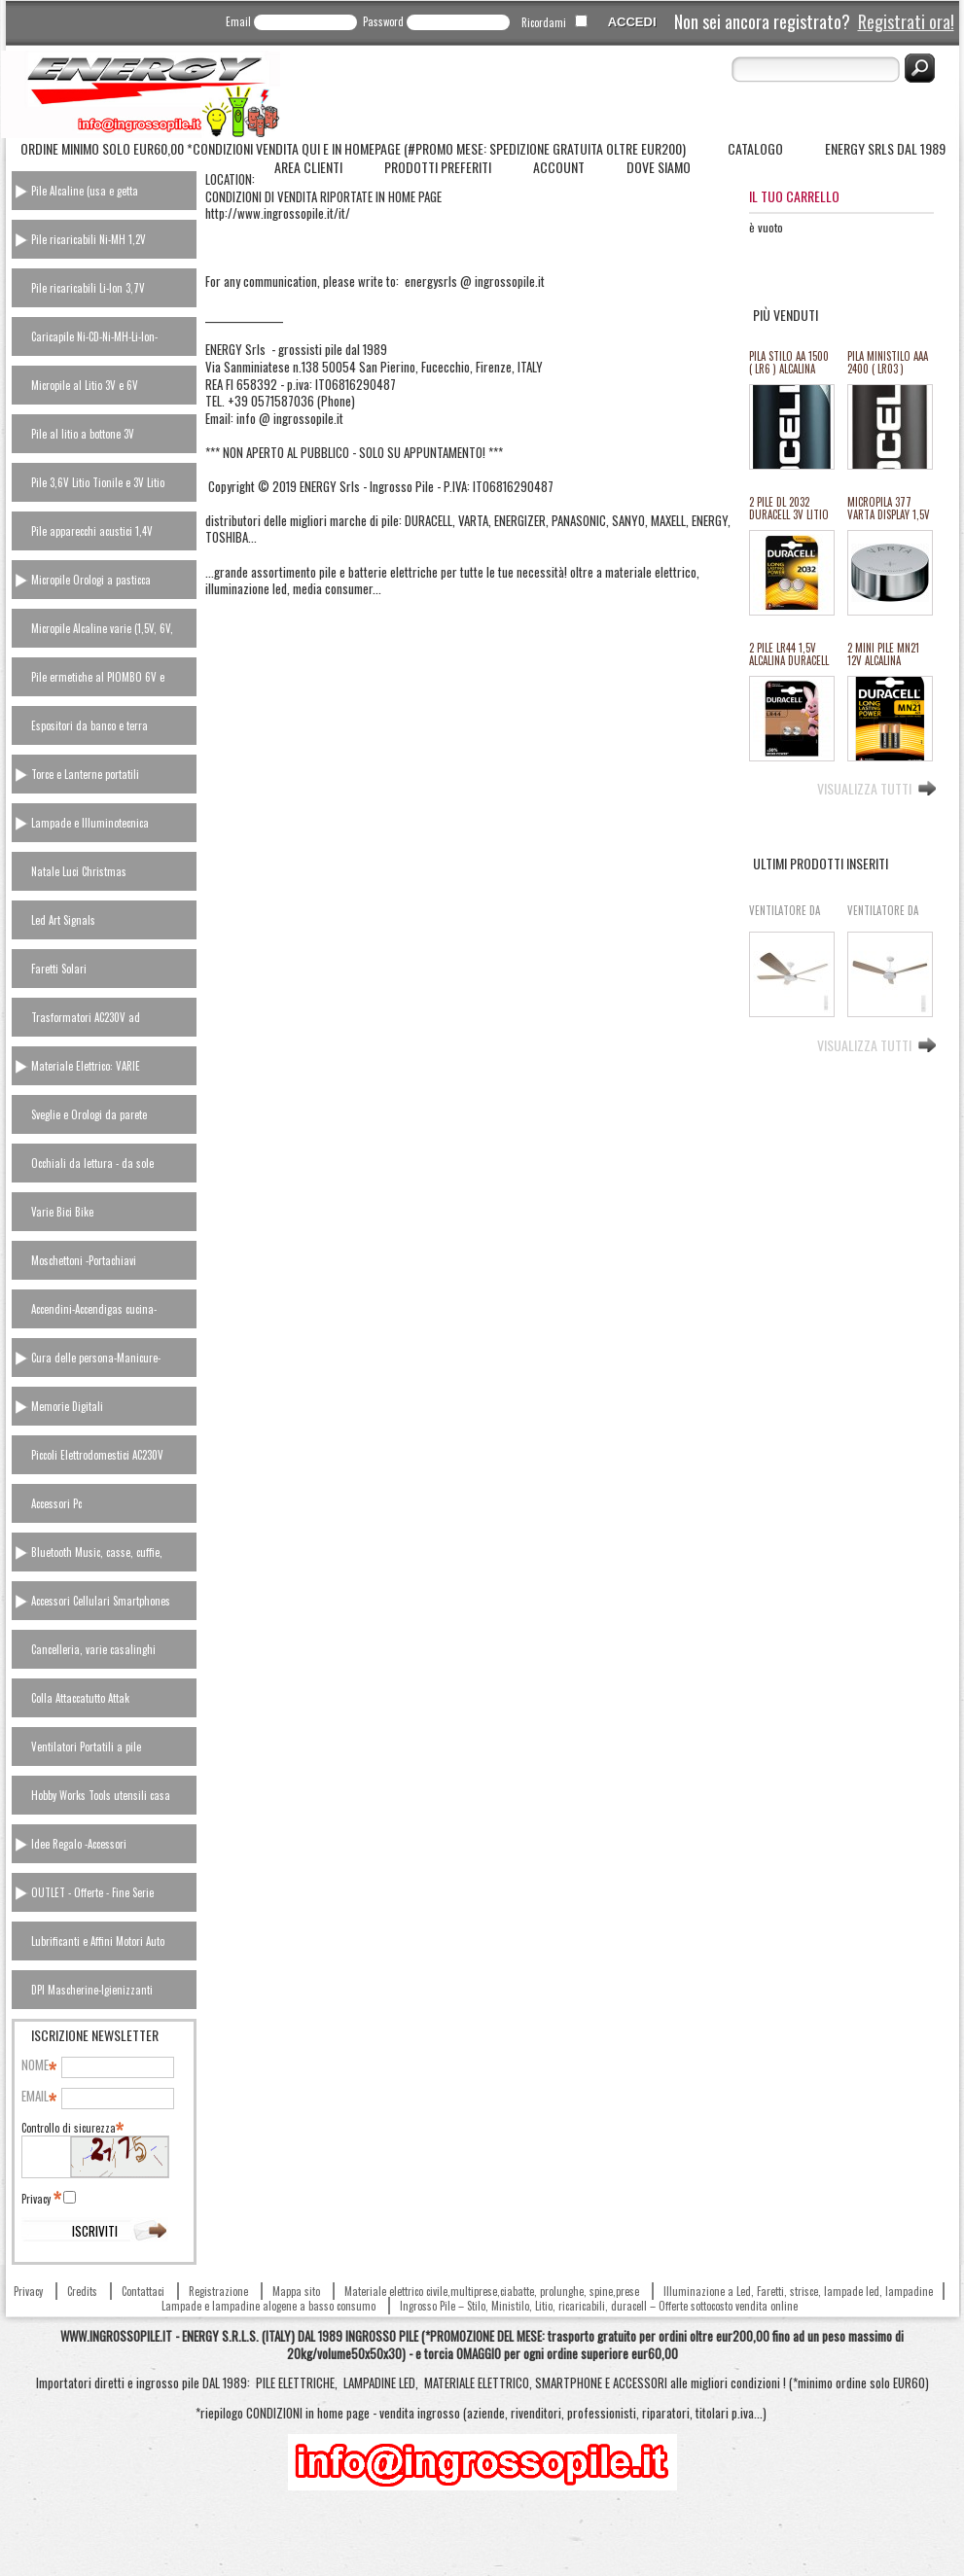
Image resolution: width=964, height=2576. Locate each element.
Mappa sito (296, 2291)
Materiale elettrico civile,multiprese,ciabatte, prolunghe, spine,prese (491, 2291)
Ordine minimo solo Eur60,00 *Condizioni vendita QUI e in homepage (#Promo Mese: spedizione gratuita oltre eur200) (353, 148)
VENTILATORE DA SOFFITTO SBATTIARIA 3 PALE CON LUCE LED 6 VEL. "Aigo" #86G (886, 917)
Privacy (40, 2198)
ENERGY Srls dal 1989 (885, 148)
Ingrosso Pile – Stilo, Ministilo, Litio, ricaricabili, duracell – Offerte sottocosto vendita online (599, 2305)
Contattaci (143, 2291)
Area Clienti (308, 167)
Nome (37, 2065)
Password (383, 21)
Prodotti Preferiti (437, 167)
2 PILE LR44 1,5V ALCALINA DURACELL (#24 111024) (789, 655)
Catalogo (755, 148)
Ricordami (543, 22)
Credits (82, 2291)
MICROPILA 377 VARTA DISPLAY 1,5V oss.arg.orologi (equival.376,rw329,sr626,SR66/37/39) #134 (889, 509)
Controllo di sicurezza (71, 2127)
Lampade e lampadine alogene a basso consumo (268, 2305)
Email (238, 21)
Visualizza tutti (864, 786)
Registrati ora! (906, 21)
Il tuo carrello (794, 196)
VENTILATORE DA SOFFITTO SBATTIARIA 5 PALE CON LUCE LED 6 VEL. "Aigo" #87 (788, 917)
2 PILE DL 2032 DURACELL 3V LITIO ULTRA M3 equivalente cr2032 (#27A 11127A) (790, 509)
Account (559, 167)
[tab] (104, 190)
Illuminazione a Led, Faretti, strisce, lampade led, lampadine (798, 2291)
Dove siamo (658, 167)
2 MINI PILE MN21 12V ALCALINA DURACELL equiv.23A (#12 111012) (883, 655)
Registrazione (218, 2291)
